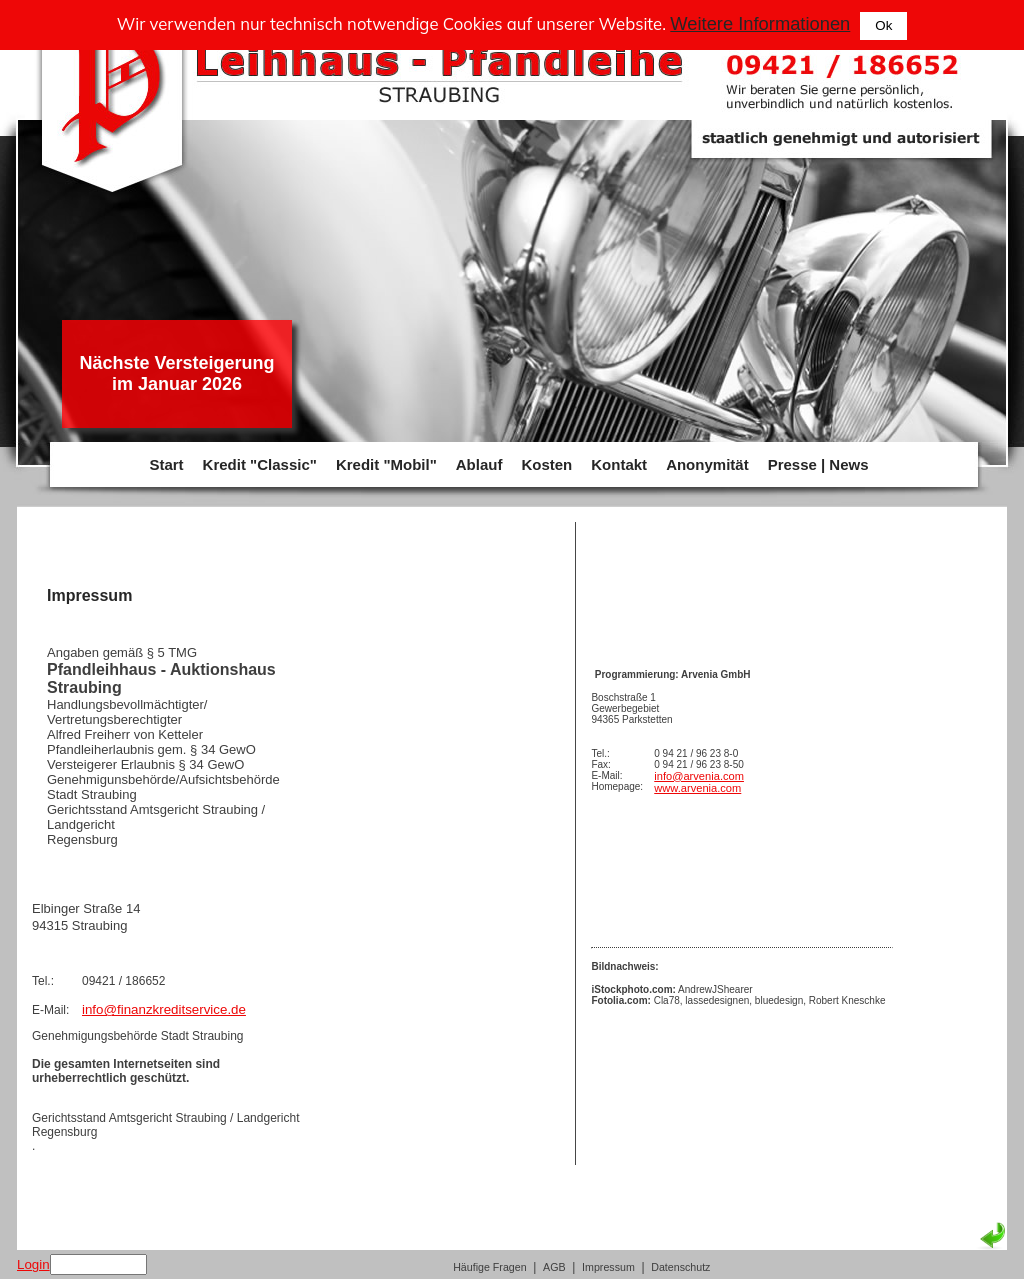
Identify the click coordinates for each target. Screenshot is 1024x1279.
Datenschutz (680, 1267)
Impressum (608, 1267)
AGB (554, 1267)
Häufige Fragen (489, 1267)
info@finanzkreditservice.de (164, 1009)
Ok (883, 25)
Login (33, 1264)
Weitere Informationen (760, 23)
